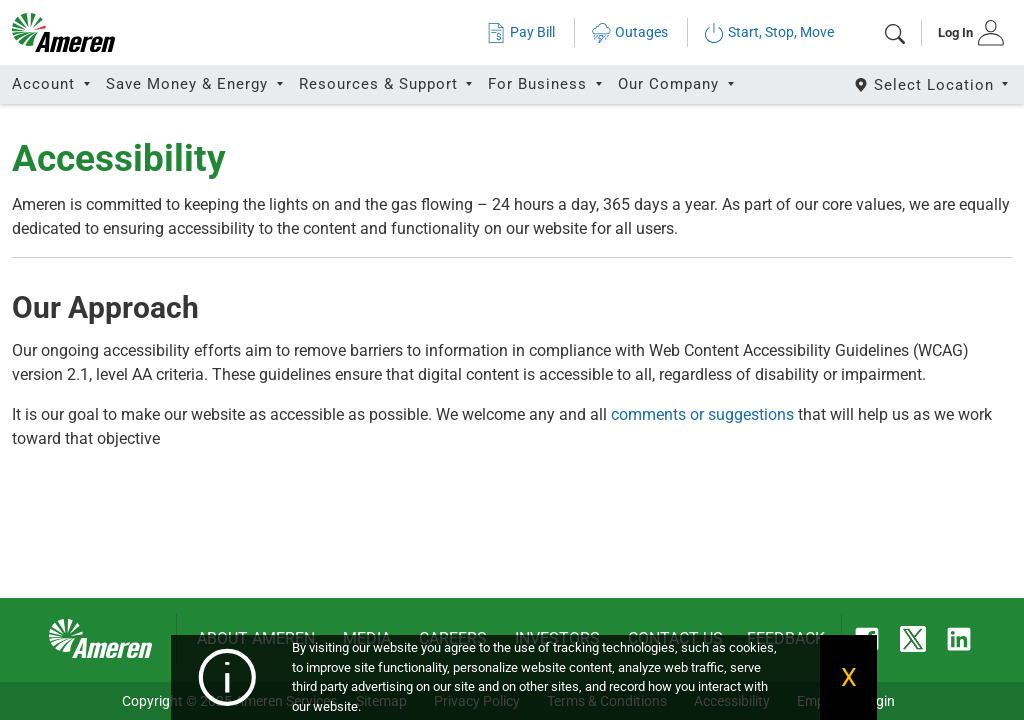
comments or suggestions (702, 414)
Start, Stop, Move (769, 32)
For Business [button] (540, 84)
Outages (629, 32)
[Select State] (932, 84)
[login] (964, 33)
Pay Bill (520, 32)
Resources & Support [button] (381, 84)
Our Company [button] (671, 84)
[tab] (964, 33)
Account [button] (46, 84)
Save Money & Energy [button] (189, 84)
